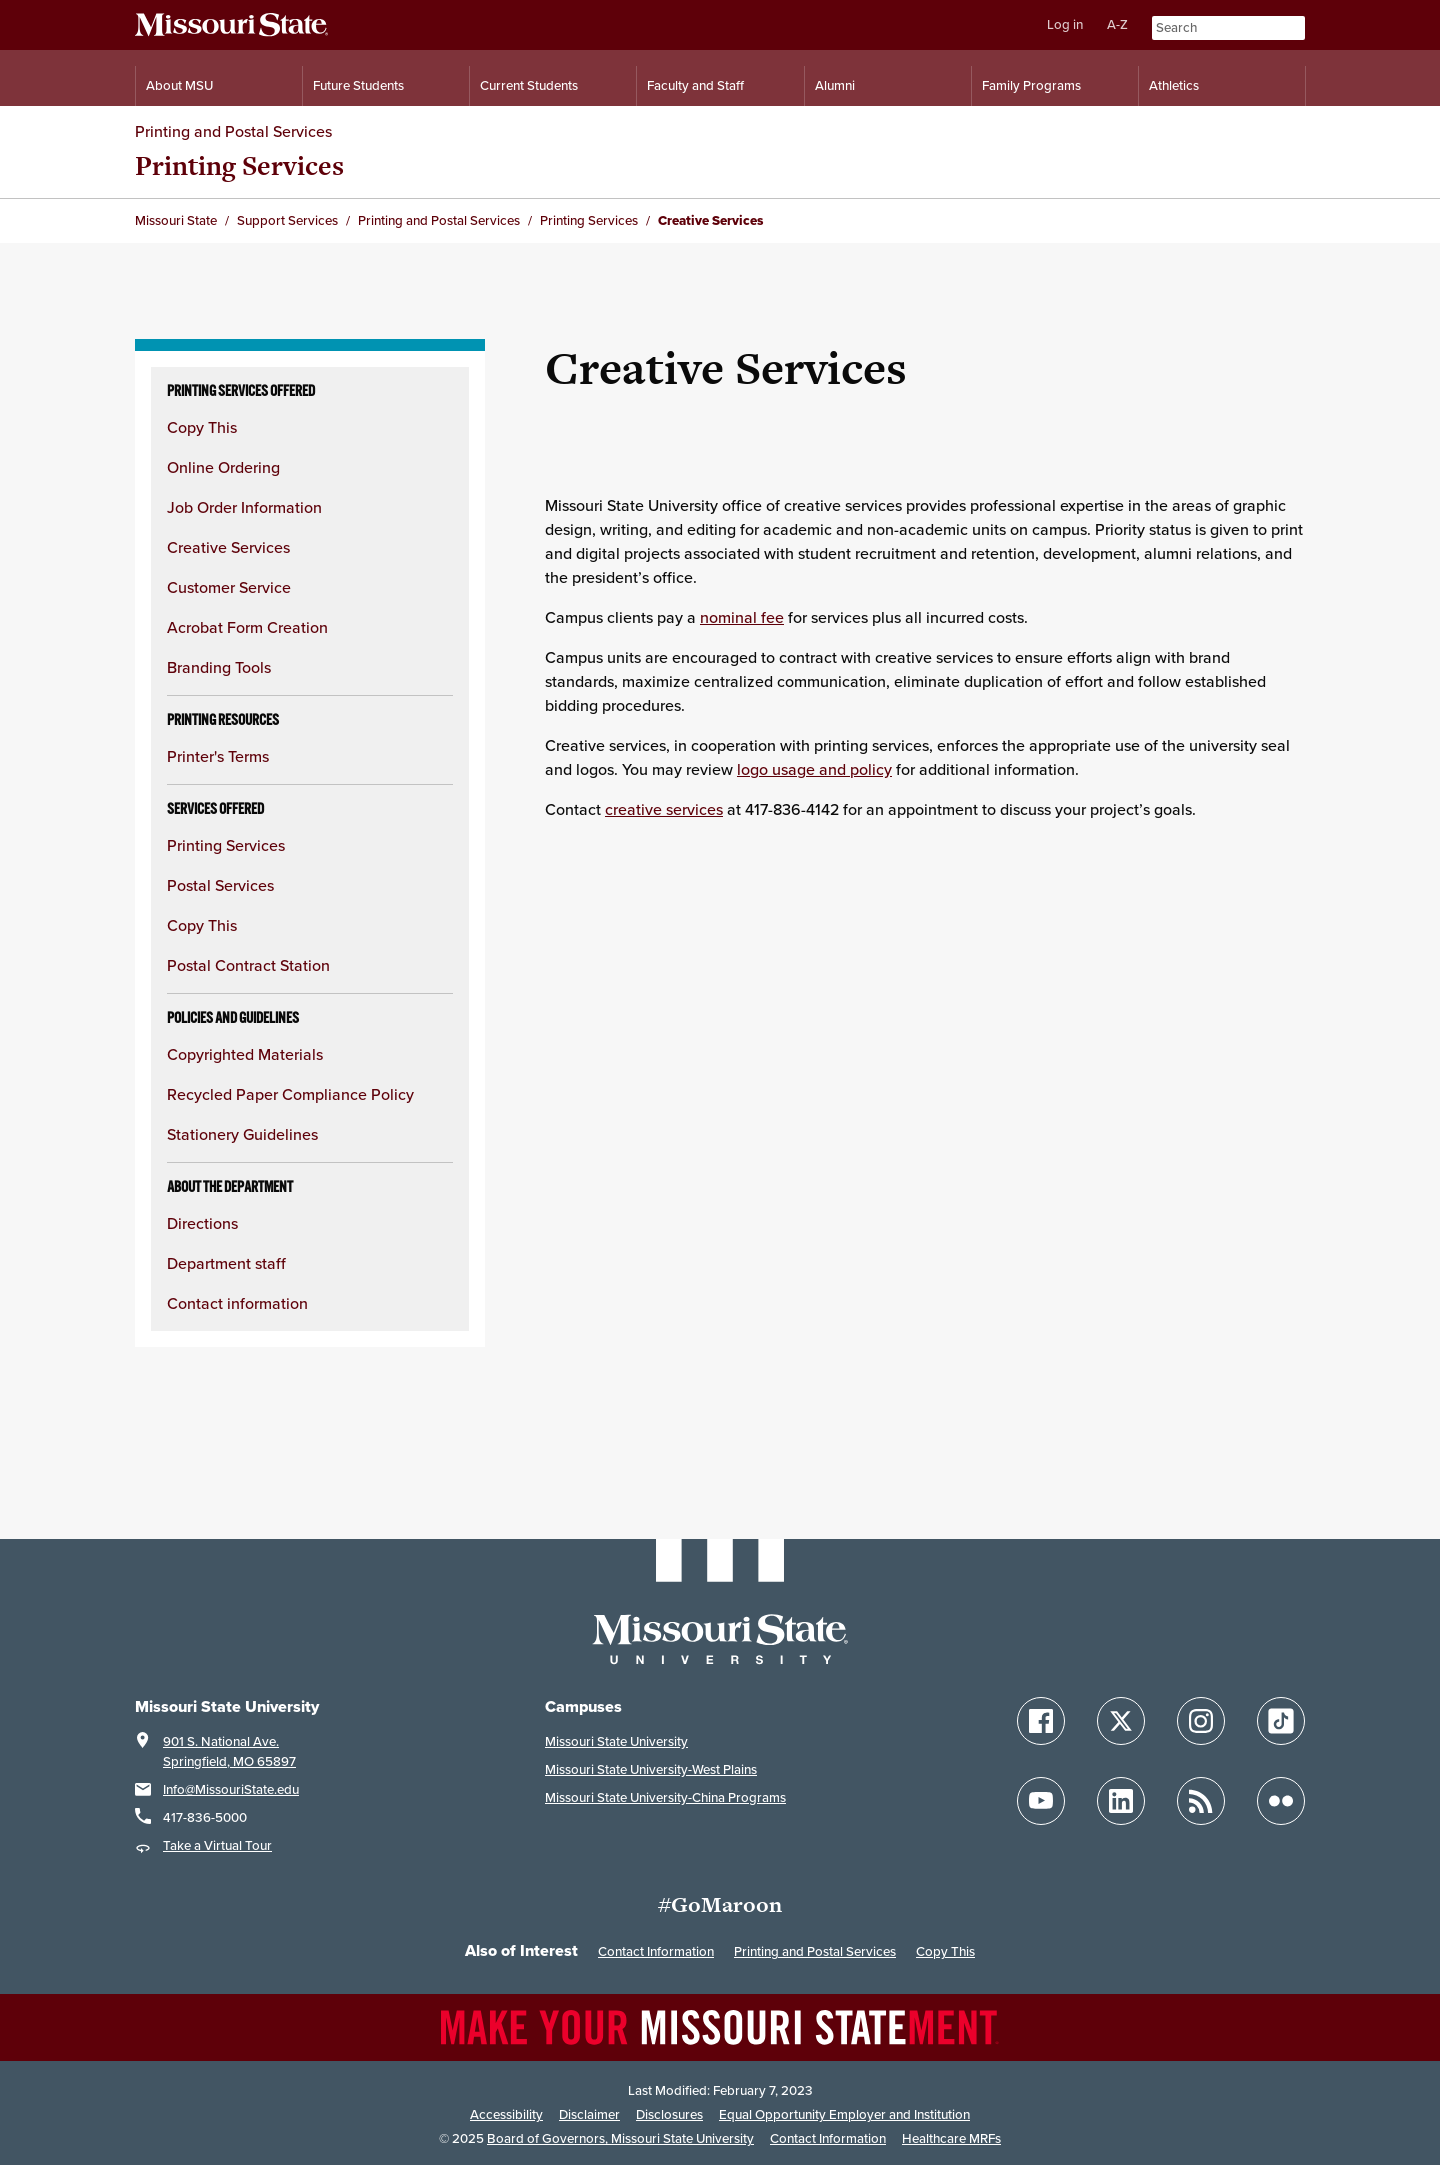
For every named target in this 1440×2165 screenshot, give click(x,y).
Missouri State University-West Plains (651, 1769)
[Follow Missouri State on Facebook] (1041, 1721)
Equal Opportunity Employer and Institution (844, 2114)
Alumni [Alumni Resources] (835, 85)
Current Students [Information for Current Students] (529, 85)
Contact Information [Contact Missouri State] (828, 2138)
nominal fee (742, 617)
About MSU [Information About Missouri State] (179, 85)
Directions (202, 1223)
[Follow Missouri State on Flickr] (1281, 1801)
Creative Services (228, 547)
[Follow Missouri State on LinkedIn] (1121, 1801)
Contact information (237, 1303)
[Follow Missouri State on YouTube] (1041, 1801)
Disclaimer (589, 2114)
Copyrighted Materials (245, 1054)
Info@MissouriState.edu (231, 1789)
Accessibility (506, 2114)
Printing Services (239, 165)
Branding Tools (219, 667)
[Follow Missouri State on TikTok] (1281, 1721)
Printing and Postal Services (233, 131)
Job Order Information (244, 507)
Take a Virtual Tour (217, 1845)
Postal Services (220, 885)
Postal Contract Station (248, 965)
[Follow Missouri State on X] (1121, 1721)
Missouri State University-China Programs (665, 1797)
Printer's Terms (218, 756)
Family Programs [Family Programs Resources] (1031, 85)
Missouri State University (616, 1741)
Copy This (202, 427)
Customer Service (229, 587)
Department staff (226, 1263)
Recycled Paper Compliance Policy (290, 1094)
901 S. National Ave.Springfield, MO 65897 (229, 1751)
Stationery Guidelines (242, 1134)
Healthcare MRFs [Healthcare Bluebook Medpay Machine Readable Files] (951, 2138)
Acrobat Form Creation (247, 627)
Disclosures (669, 2114)
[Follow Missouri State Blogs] (1201, 1801)
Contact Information (656, 1951)
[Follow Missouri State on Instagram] (1201, 1721)
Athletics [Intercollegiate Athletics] (1174, 85)
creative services (664, 809)
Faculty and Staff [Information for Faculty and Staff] (695, 85)
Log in (1065, 24)
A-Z (1117, 24)
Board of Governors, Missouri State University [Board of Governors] (620, 2138)
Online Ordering (223, 467)
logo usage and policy (814, 769)
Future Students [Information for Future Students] (358, 85)
